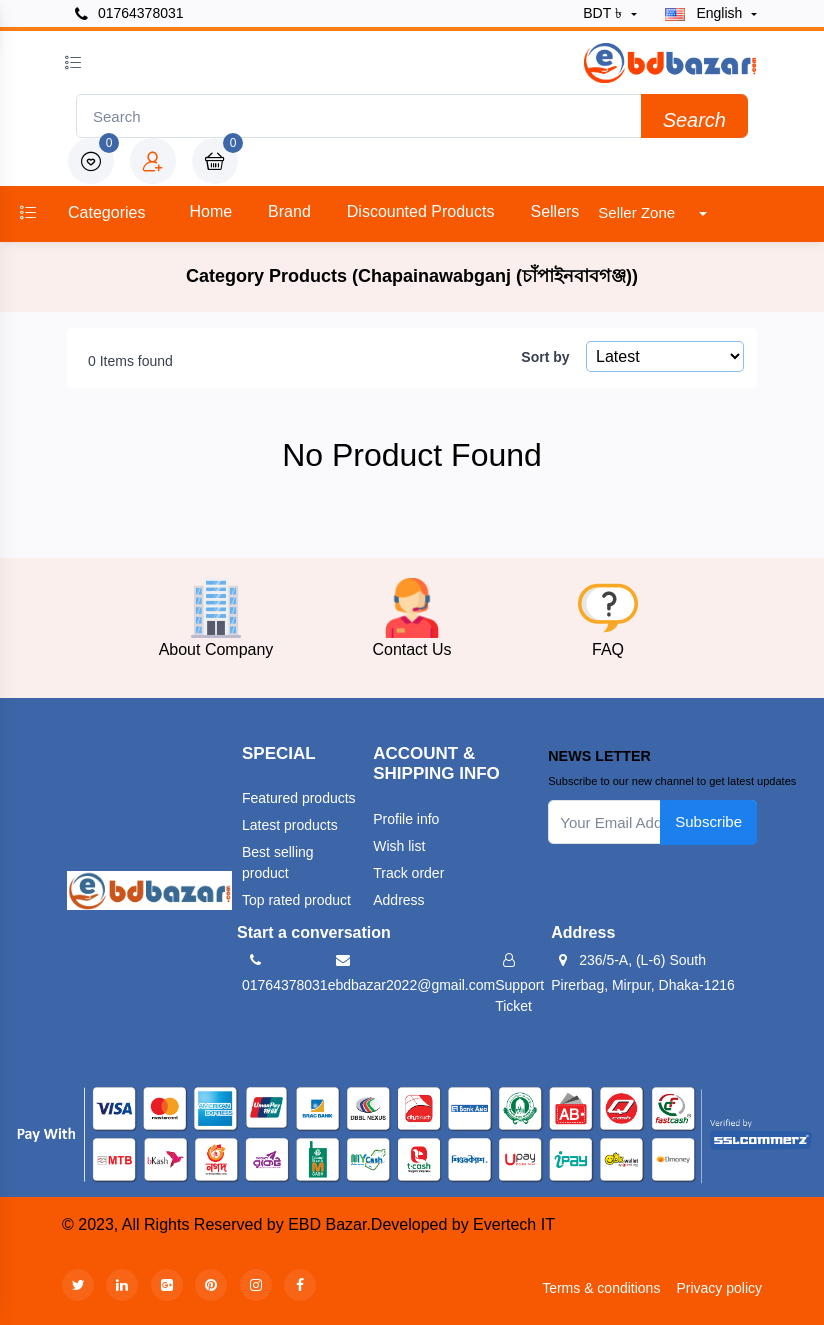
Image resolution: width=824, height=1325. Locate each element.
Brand (289, 211)
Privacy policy (719, 1288)
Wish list (399, 846)
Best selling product (278, 862)
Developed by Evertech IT (463, 1224)
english (706, 13)
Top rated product (296, 900)
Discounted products (421, 211)
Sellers (554, 211)
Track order (408, 873)
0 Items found (130, 361)
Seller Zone (638, 212)
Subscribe (708, 821)
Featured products (299, 798)
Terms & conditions (601, 1288)
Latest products (290, 825)
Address (398, 900)
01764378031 (129, 13)
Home (210, 211)
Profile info (406, 819)
